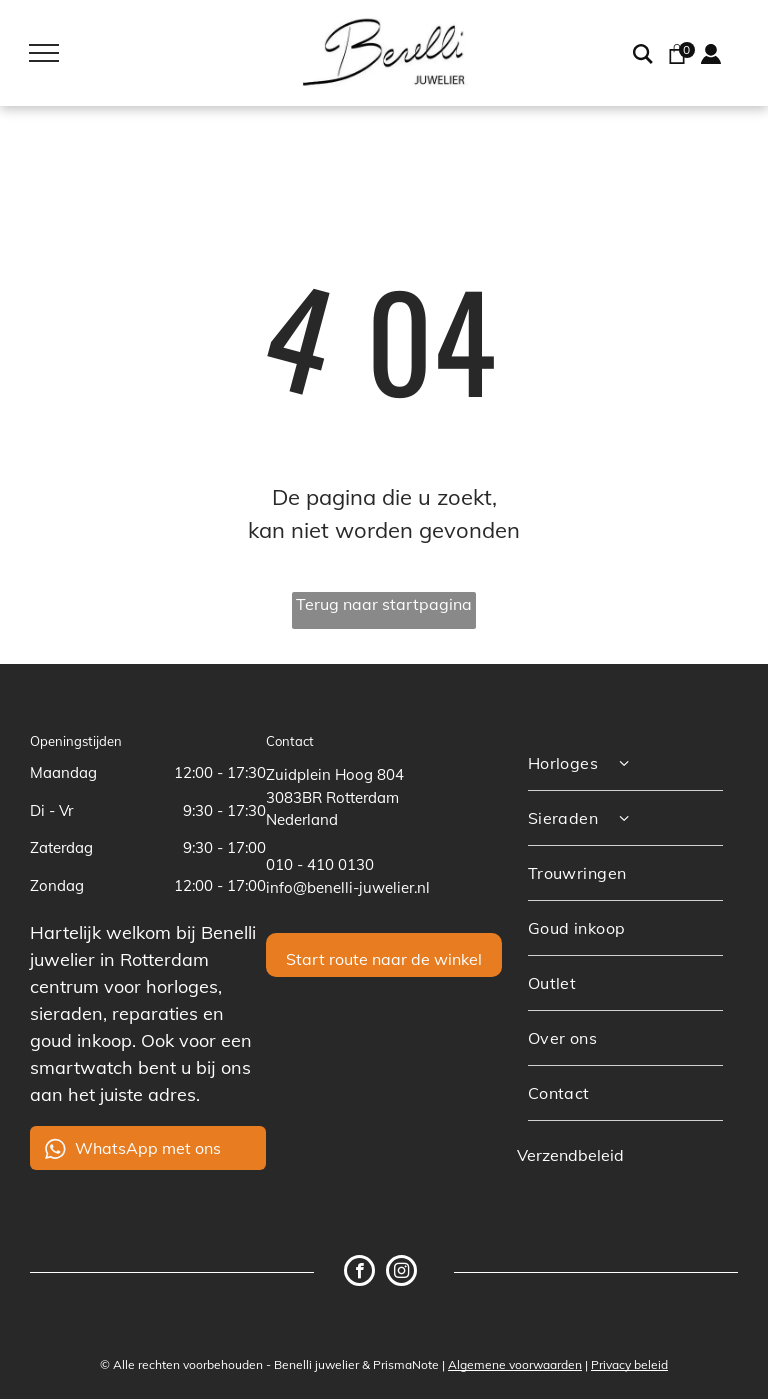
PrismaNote (406, 1364)
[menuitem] (625, 763)
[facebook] (359, 1273)
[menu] (44, 53)
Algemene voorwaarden (515, 1364)
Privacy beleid (629, 1364)
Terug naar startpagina (384, 604)
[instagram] (401, 1273)
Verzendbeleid (570, 1155)
